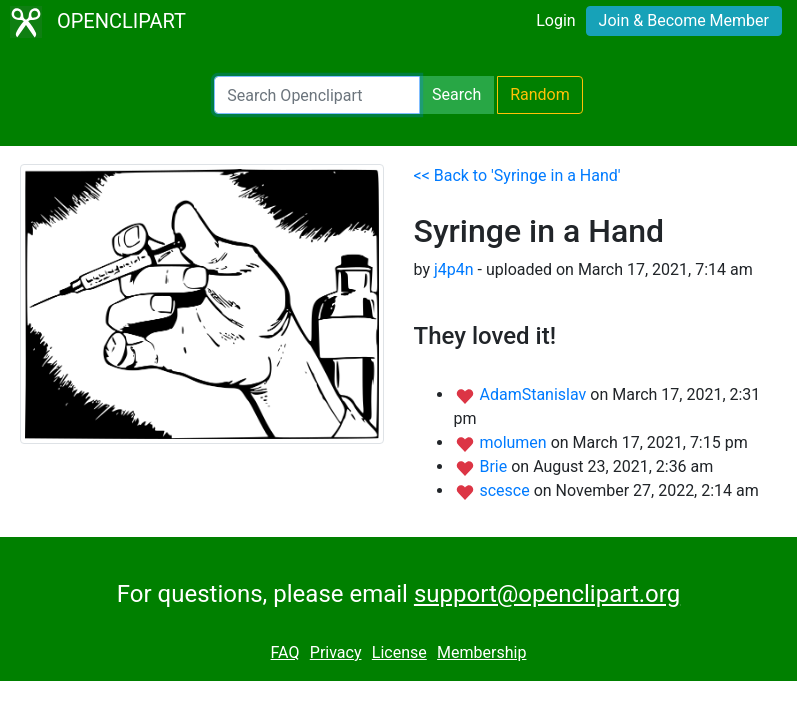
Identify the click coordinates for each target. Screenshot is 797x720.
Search (456, 94)
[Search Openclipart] (317, 95)
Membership (481, 652)
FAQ (285, 652)
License (399, 652)
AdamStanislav (534, 394)
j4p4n (454, 269)
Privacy (336, 652)
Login (555, 20)
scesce (506, 490)
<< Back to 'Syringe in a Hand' (517, 175)
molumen (514, 442)
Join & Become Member (684, 20)
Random (540, 94)
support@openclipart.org (547, 594)
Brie (495, 466)
